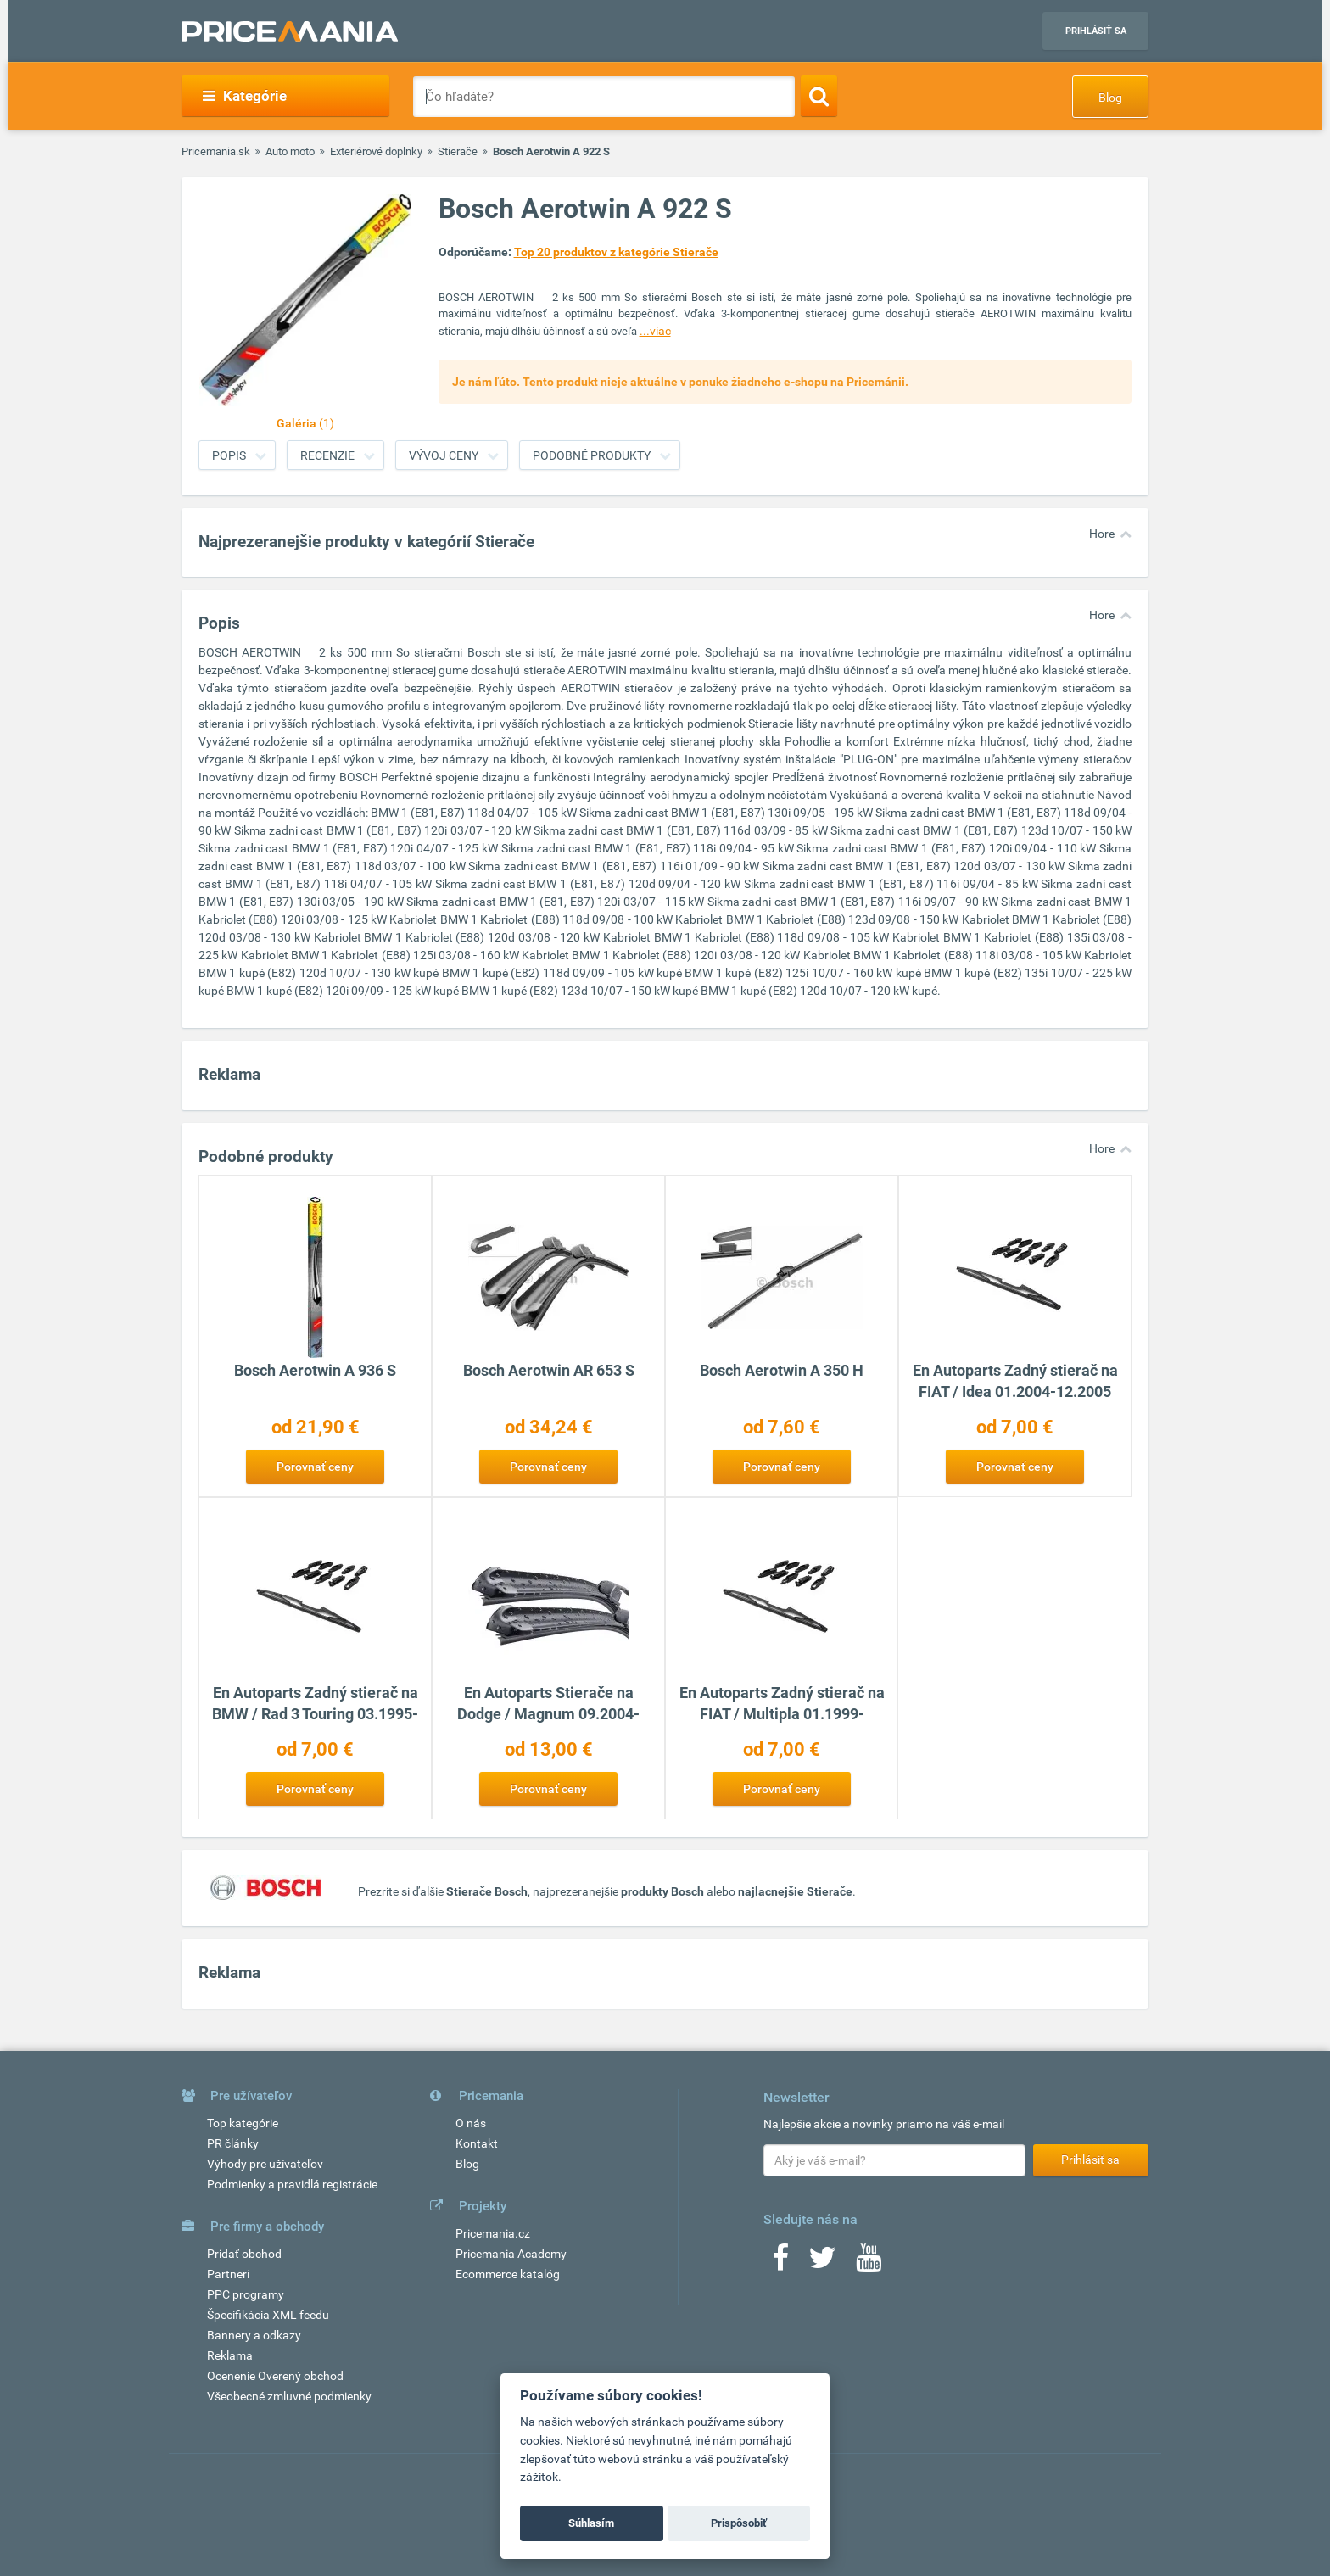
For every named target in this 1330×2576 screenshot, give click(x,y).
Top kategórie (242, 2123)
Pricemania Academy (511, 2253)
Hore (1102, 533)
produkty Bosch (662, 1891)
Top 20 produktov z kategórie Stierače (616, 252)
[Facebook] (780, 2263)
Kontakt (476, 2143)
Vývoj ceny (443, 455)
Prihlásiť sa (1095, 30)
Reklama (230, 2355)
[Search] (819, 95)
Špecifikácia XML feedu (268, 2315)
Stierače (458, 151)
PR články (233, 2143)
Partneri (228, 2274)
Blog (1110, 97)
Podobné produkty (592, 455)
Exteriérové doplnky (376, 151)
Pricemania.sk (216, 151)
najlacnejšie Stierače (795, 1891)
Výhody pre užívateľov (265, 2164)
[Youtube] (868, 2263)
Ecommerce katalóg (507, 2274)
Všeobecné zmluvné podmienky (289, 2396)
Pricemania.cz (492, 2233)
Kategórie (245, 95)
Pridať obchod (244, 2253)
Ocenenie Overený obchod (275, 2376)
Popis (229, 455)
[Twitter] (822, 2263)
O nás (470, 2123)
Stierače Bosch (487, 1891)
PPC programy (245, 2294)
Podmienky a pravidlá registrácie (292, 2184)
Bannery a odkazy (254, 2335)
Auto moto (290, 151)
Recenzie (327, 455)
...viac (655, 331)
